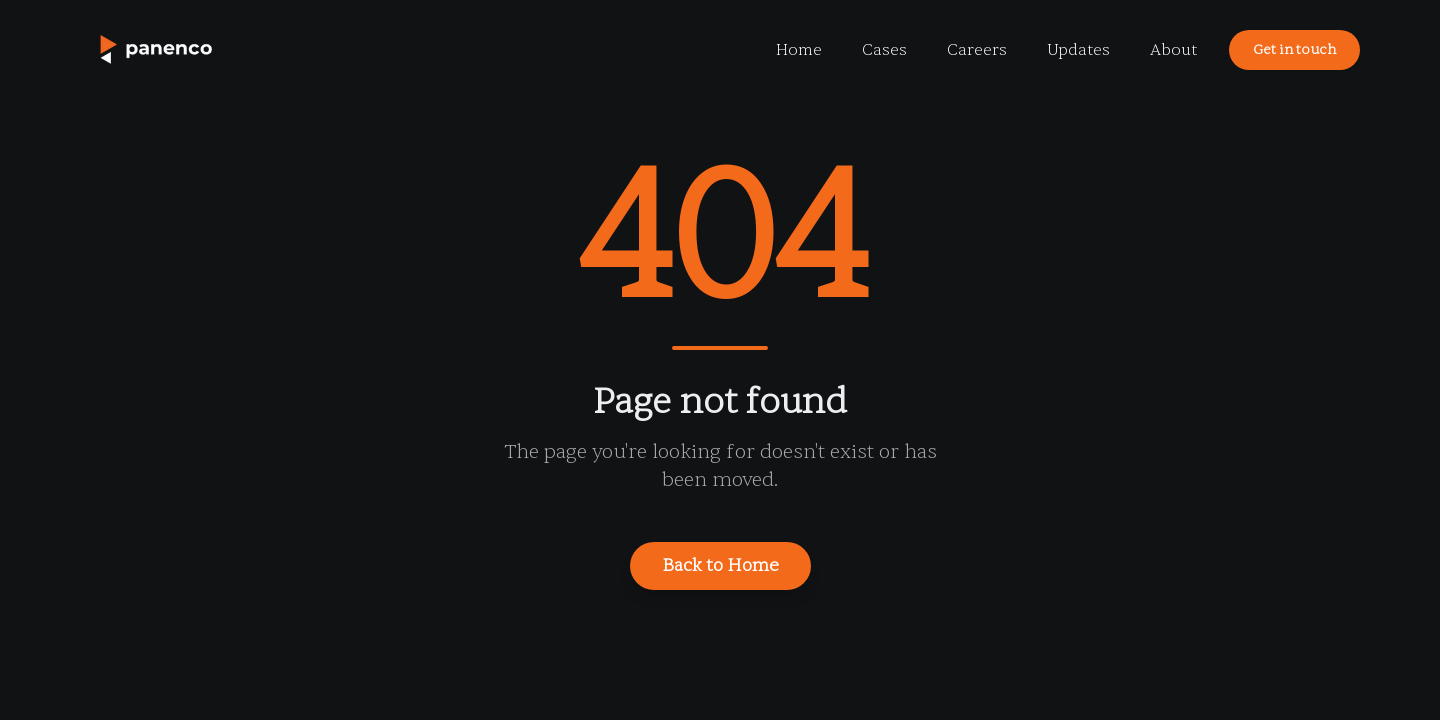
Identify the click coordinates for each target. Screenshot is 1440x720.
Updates (1078, 50)
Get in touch (1294, 49)
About (1173, 50)
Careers (977, 50)
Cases (884, 50)
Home (799, 50)
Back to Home (720, 565)
